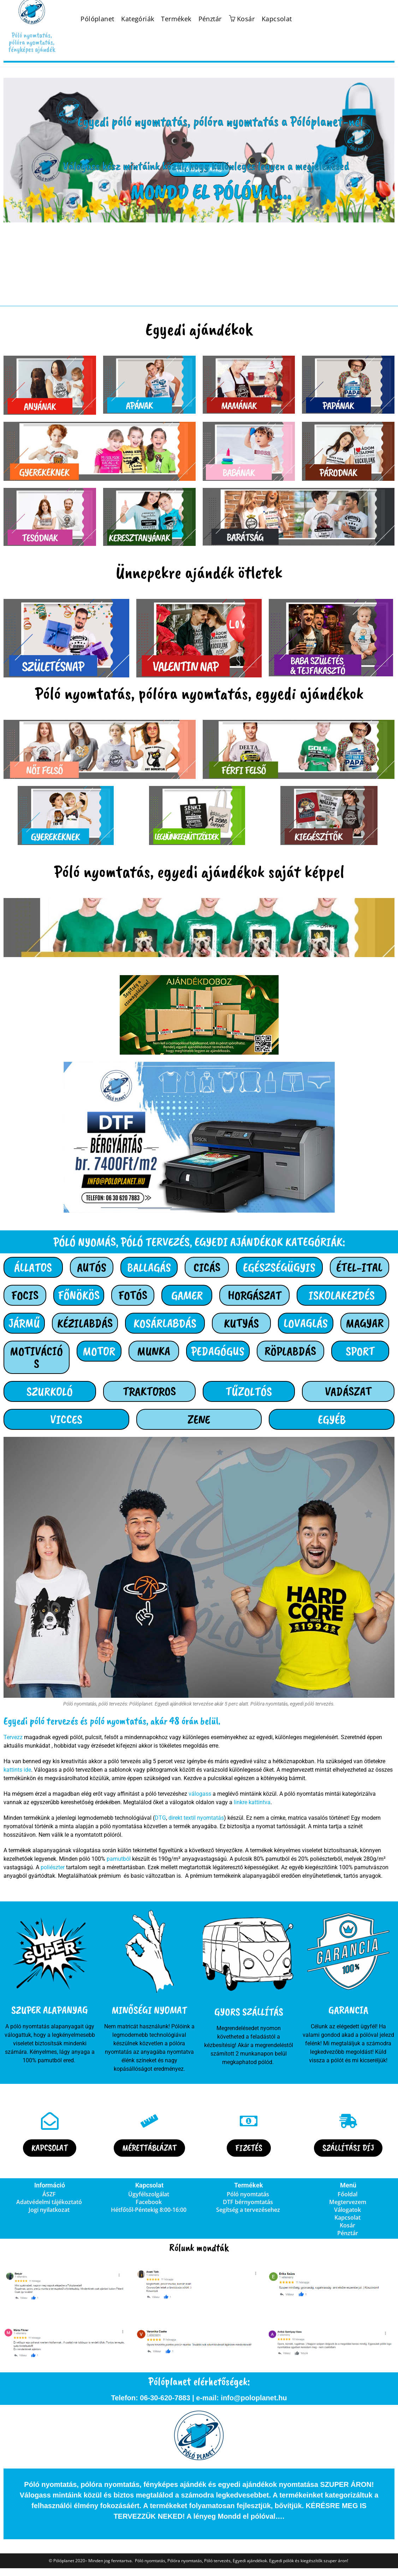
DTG (160, 1817)
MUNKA (153, 1351)
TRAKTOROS (149, 1391)
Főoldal (347, 2194)
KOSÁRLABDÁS (164, 1323)
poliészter (53, 1867)
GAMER (187, 1295)
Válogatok (347, 2210)
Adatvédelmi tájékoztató (49, 2202)
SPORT (360, 1351)
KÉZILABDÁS (85, 1323)
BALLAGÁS (149, 1267)
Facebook (149, 2202)
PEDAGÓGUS (217, 1351)
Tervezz (13, 1737)
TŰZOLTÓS (249, 1391)
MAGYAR (365, 1323)
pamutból (119, 1858)
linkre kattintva (252, 1802)
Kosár (347, 2225)
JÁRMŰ (24, 1323)
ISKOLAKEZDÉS (342, 1295)
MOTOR (99, 1351)
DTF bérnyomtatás (248, 2202)
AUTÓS (91, 1267)
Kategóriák (137, 19)
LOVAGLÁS (306, 1323)
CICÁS (207, 1267)
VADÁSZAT (348, 1391)
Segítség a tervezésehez (248, 2210)
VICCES (66, 1419)
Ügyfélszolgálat (148, 2194)
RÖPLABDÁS (290, 1351)
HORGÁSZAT (254, 1295)
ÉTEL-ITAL (359, 1267)
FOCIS (24, 1295)
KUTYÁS (241, 1323)
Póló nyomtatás (248, 2194)
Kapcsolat (277, 19)
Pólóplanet (97, 19)
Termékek (176, 19)
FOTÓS (132, 1295)
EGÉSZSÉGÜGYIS (279, 1267)
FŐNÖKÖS (79, 1295)
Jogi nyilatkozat (49, 2210)
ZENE (199, 1419)
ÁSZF (49, 2194)
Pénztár (210, 19)
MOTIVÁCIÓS (36, 1357)
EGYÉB (332, 1419)
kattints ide (17, 1769)
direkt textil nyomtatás (196, 1817)
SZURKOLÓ (49, 1391)
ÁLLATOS (33, 1267)
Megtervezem (347, 2202)
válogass (200, 1793)
